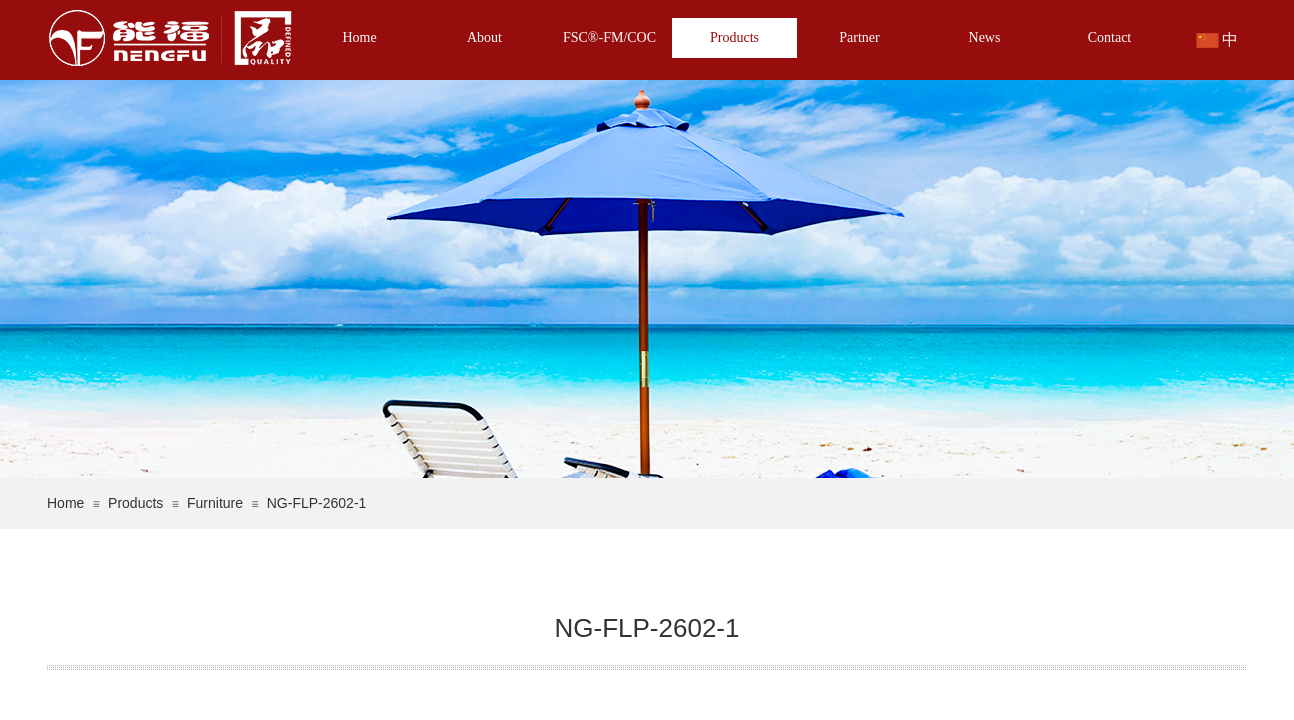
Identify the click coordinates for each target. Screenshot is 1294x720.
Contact (1110, 37)
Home (359, 37)
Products (734, 37)
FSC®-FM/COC (609, 37)
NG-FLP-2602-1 (317, 503)
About (484, 37)
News (985, 37)
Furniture (215, 503)
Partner (859, 37)
